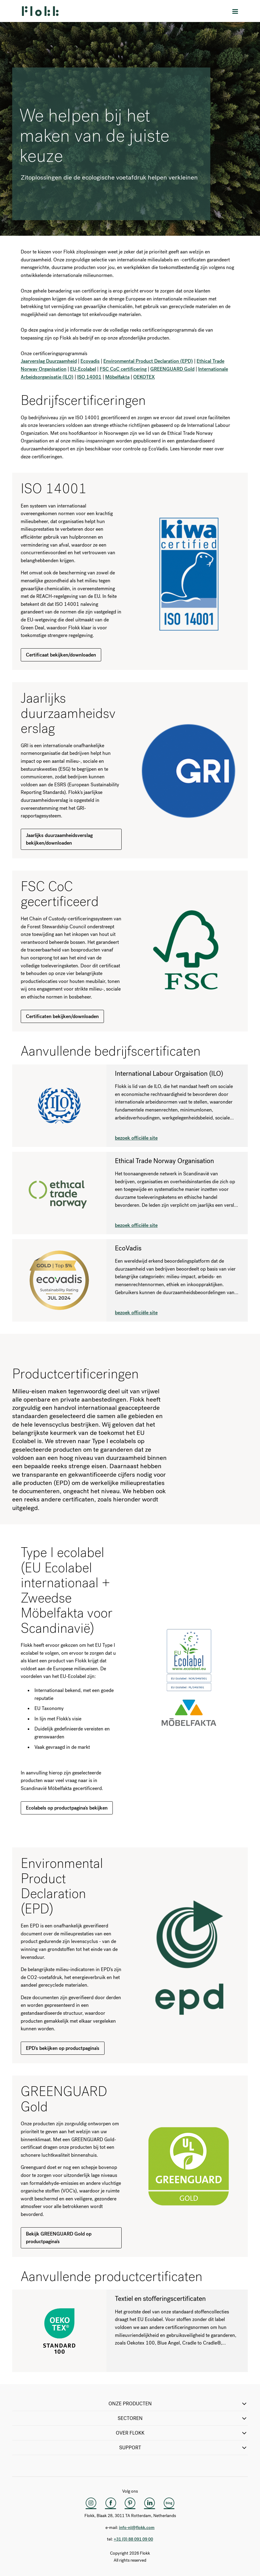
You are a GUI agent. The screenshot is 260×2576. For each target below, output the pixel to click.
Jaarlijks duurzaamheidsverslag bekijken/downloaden (59, 839)
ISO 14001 (89, 377)
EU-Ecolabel (83, 369)
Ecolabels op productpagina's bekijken (67, 1808)
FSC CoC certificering (123, 369)
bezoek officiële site (136, 1138)
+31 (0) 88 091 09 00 (133, 2539)
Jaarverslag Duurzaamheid (49, 361)
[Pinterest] (130, 2502)
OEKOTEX (144, 377)
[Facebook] (110, 2502)
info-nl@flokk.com (137, 2528)
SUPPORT (183, 2447)
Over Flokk (182, 2433)
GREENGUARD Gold (172, 369)
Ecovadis (90, 361)
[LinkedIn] (149, 2502)
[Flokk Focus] (169, 2502)
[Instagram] (91, 2502)
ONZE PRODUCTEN (178, 2403)
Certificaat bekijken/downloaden (61, 655)
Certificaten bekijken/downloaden (62, 1016)
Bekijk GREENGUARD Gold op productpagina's (58, 2238)
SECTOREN (183, 2418)
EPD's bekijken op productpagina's (62, 2048)
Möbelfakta (117, 377)
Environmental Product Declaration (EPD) (148, 361)
